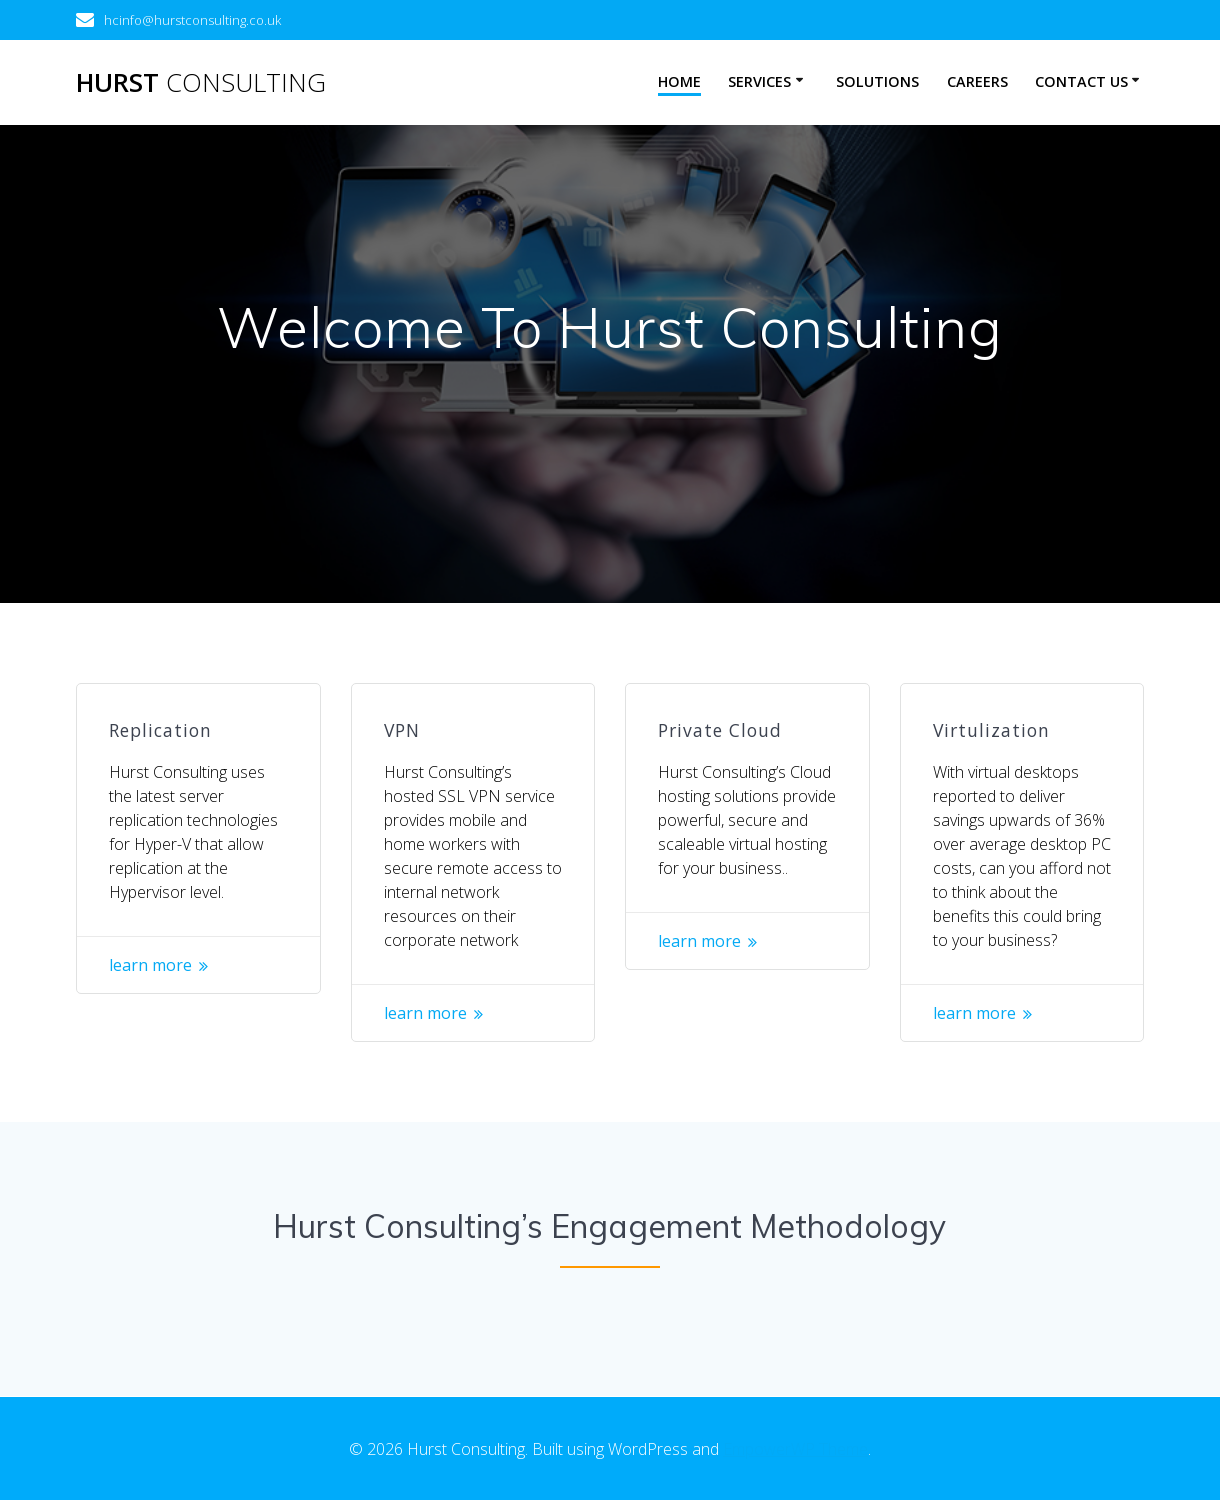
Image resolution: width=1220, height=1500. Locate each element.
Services (759, 81)
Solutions (877, 81)
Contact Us (1081, 81)
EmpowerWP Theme (795, 1449)
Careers (977, 81)
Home (679, 81)
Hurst (201, 83)
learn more (150, 965)
